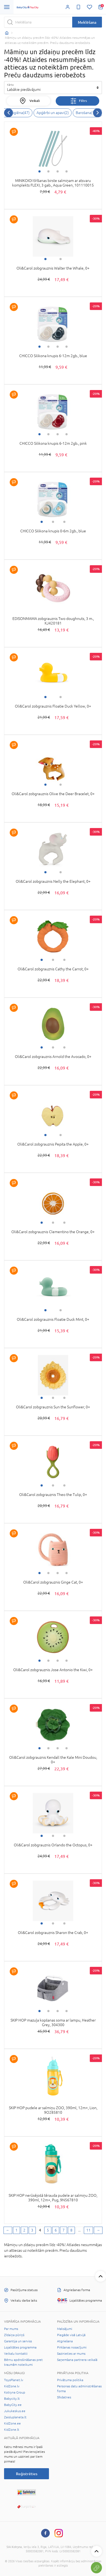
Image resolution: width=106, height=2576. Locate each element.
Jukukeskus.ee (14, 2411)
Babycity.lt (12, 2399)
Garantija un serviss (18, 2341)
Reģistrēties (26, 2473)
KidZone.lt (11, 2430)
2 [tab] (48, 171)
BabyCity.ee (13, 2405)
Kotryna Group (14, 2392)
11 (88, 2230)
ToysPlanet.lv (13, 2380)
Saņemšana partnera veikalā (77, 2360)
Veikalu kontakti (16, 2354)
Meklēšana (87, 22)
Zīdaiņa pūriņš (14, 2335)
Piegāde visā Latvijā (71, 2335)
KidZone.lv (11, 2386)
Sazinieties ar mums (71, 2354)
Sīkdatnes (64, 2397)
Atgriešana (65, 2341)
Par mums (11, 2329)
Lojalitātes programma (20, 2347)
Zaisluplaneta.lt (15, 2417)
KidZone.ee (12, 2423)
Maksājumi (64, 2329)
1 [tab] (39, 171)
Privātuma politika (70, 2380)
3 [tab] (58, 171)
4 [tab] (66, 171)
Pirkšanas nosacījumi (72, 2347)
